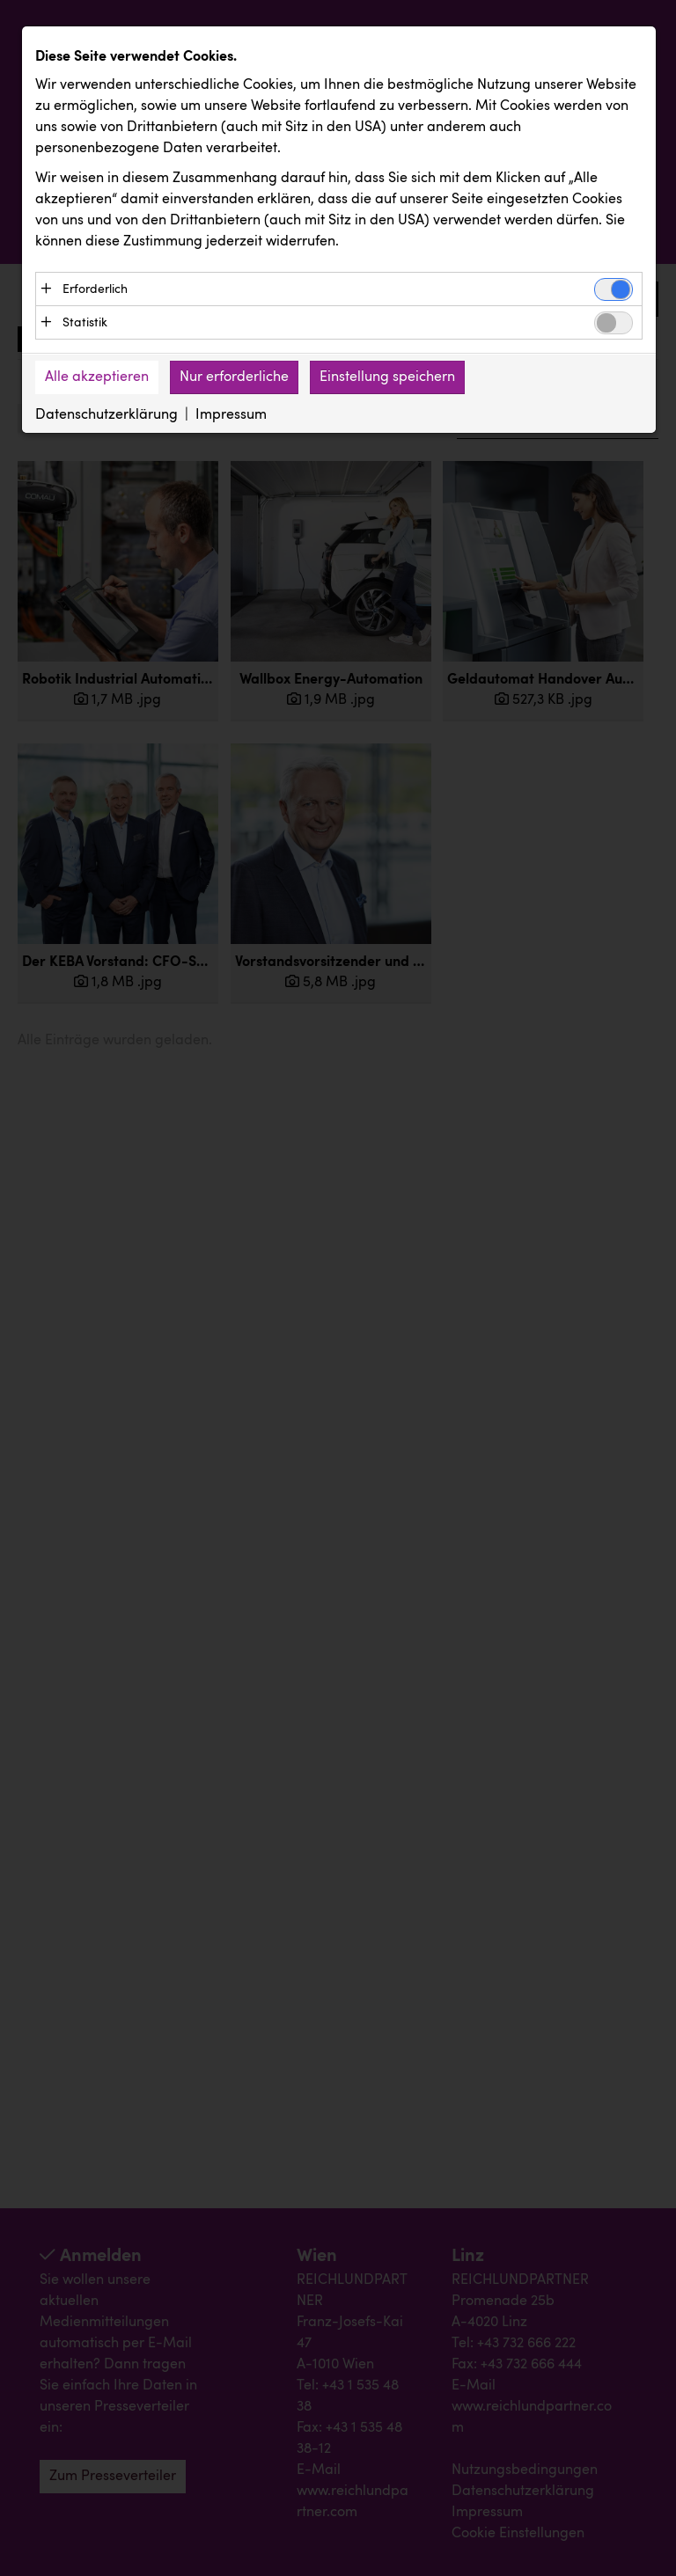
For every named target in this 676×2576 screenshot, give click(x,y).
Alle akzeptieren (97, 378)
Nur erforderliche (234, 378)
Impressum (231, 416)
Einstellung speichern (387, 378)
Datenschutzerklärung (106, 416)
